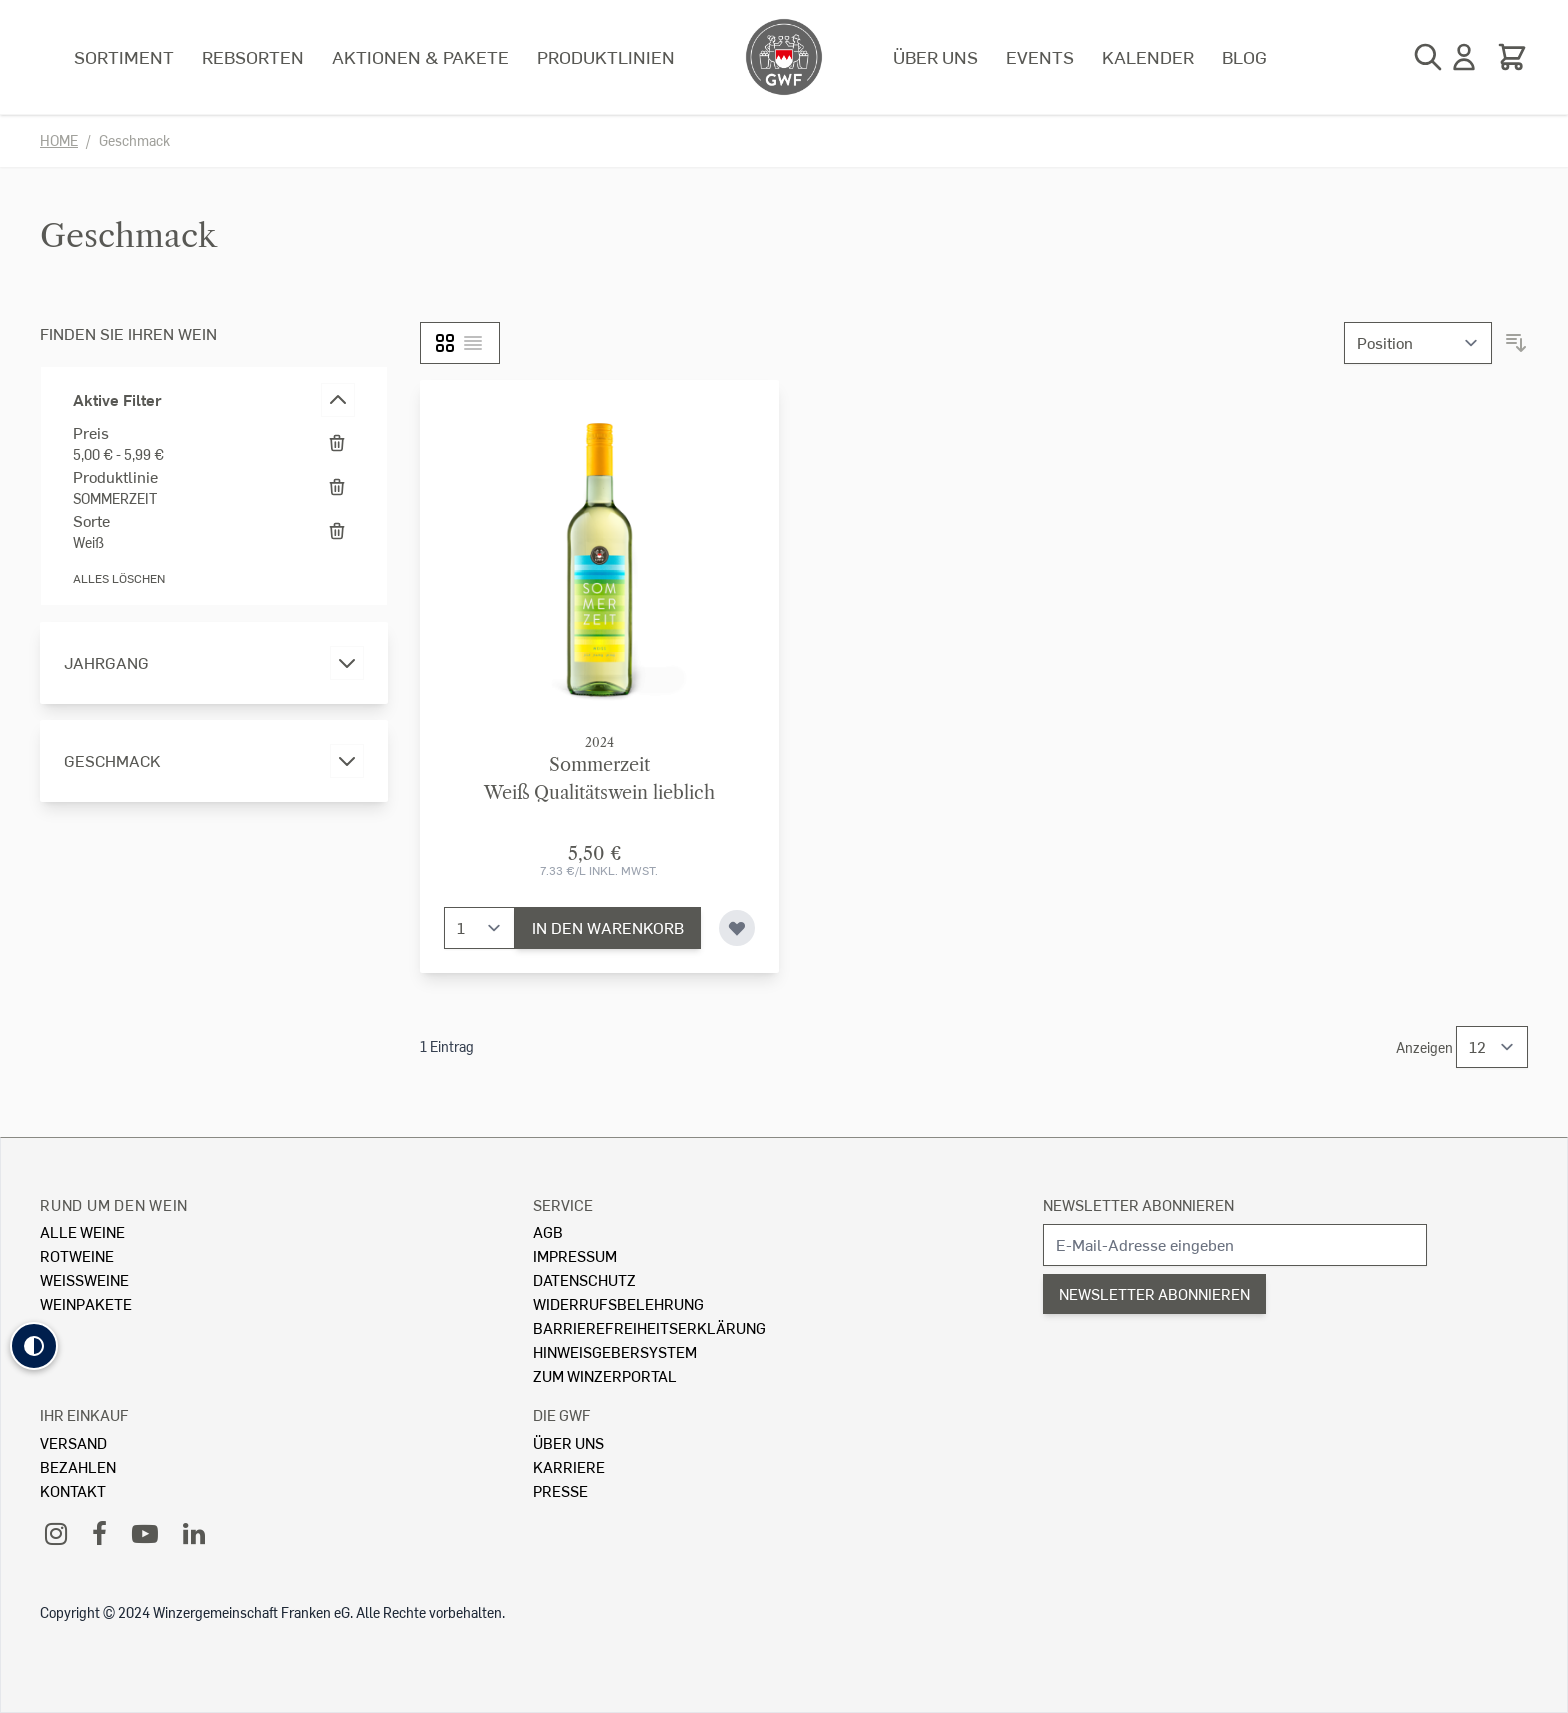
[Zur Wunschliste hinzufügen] (737, 928)
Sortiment (124, 56)
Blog (1244, 56)
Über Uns (568, 1442)
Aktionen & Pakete (420, 56)
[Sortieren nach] (1418, 343)
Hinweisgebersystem (615, 1351)
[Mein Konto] (1464, 57)
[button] (34, 1346)
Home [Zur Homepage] (59, 140)
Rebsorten (253, 56)
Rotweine (77, 1255)
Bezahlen (78, 1466)
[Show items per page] (1492, 1047)
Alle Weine (82, 1231)
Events (1040, 56)
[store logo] (784, 57)
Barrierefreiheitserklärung (649, 1327)
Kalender (1148, 56)
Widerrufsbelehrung (618, 1303)
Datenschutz (584, 1279)
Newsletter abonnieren (1138, 1204)
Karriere (569, 1466)
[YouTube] (145, 1532)
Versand (73, 1442)
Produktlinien (606, 56)
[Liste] (473, 343)
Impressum (575, 1255)
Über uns (935, 56)
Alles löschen (119, 578)
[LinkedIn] (194, 1532)
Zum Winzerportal (605, 1375)
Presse (560, 1490)
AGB (548, 1231)
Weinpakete (86, 1303)
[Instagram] (56, 1532)
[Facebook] (99, 1532)
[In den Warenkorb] (608, 928)
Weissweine (84, 1279)
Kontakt (73, 1490)
